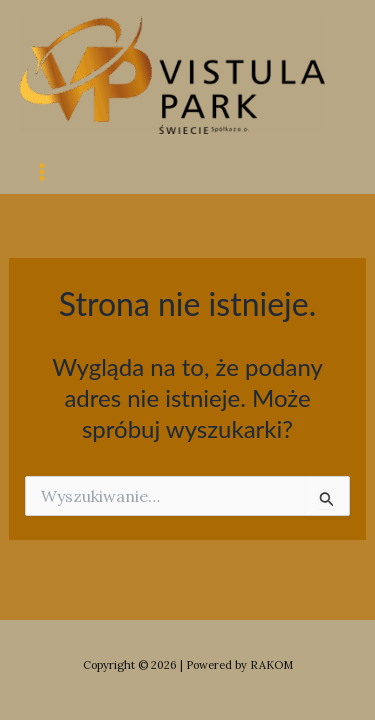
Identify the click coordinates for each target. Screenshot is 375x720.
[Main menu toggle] (42, 172)
